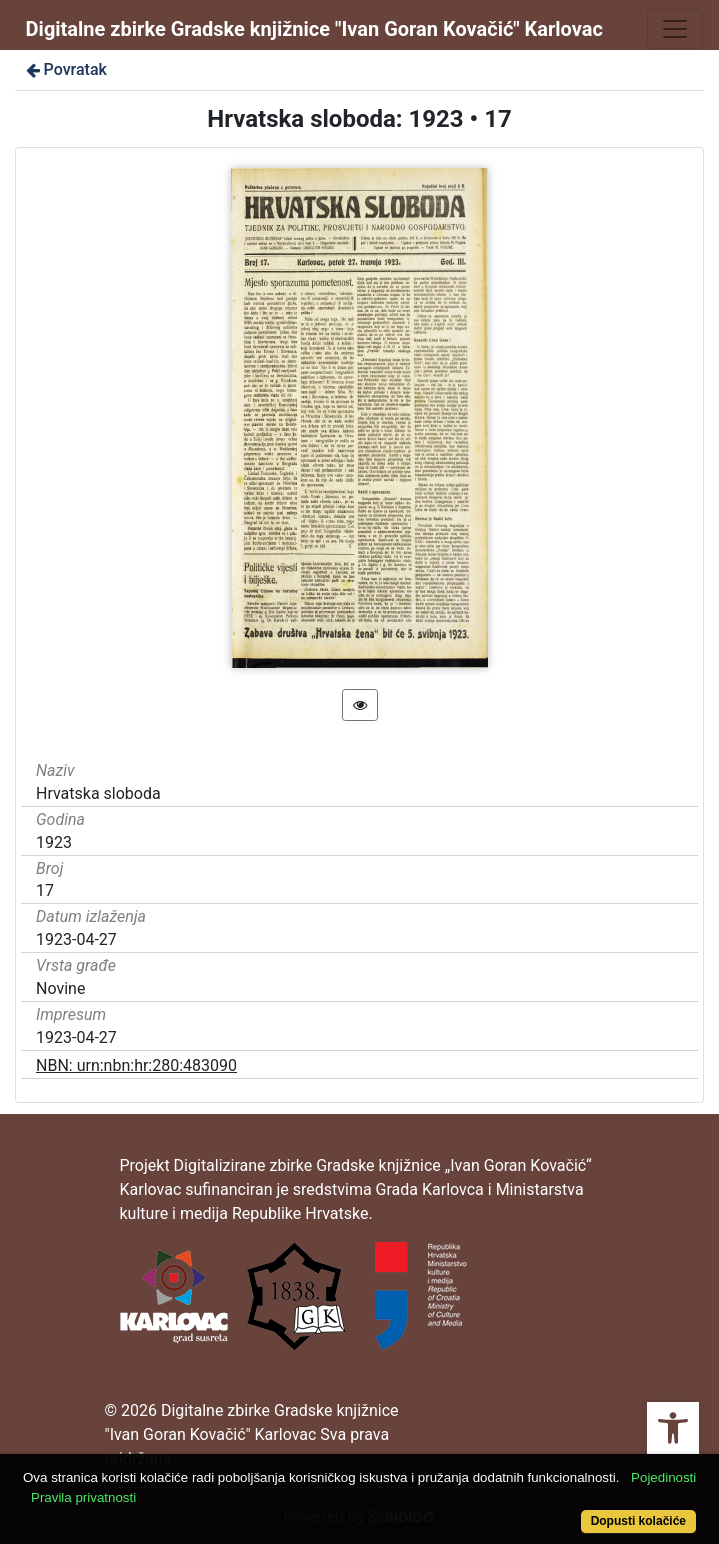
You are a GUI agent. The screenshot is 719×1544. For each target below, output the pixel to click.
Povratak (65, 69)
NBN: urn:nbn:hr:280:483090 (136, 1065)
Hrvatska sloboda (98, 793)
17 (45, 890)
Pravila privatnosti (83, 1497)
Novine (60, 988)
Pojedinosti (663, 1477)
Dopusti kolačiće (638, 1521)
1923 (54, 842)
